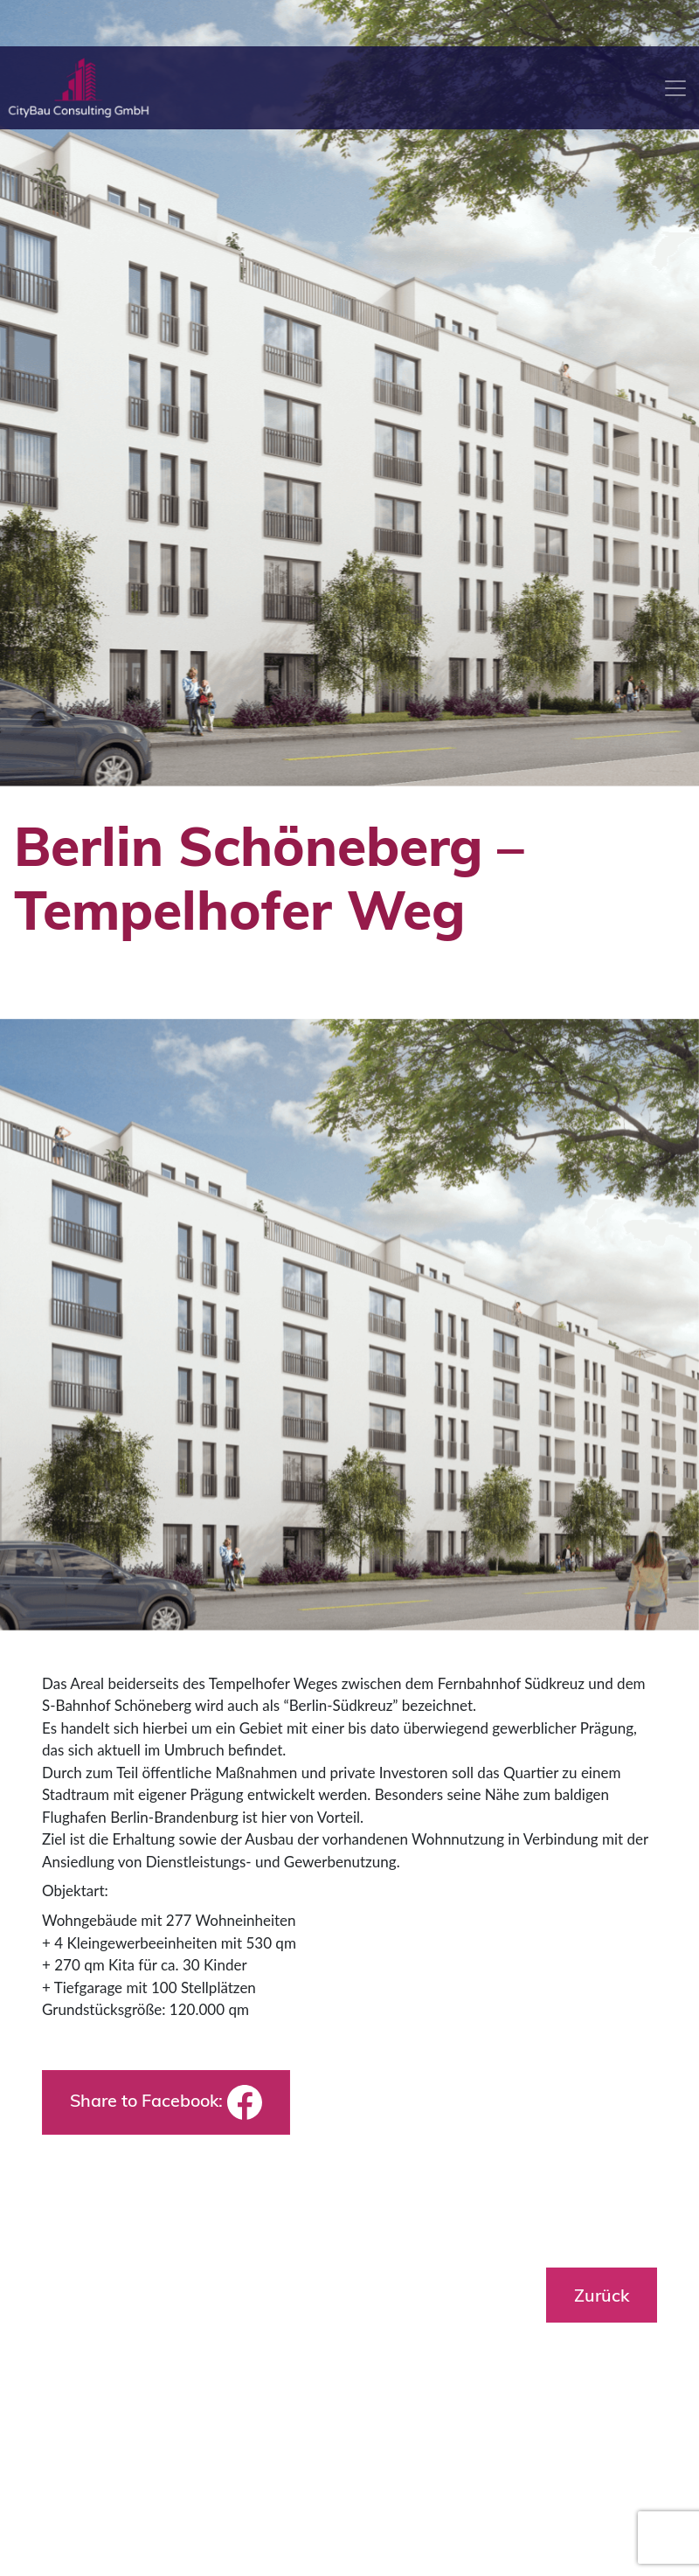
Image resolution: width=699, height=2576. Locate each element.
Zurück (601, 2295)
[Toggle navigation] (675, 88)
